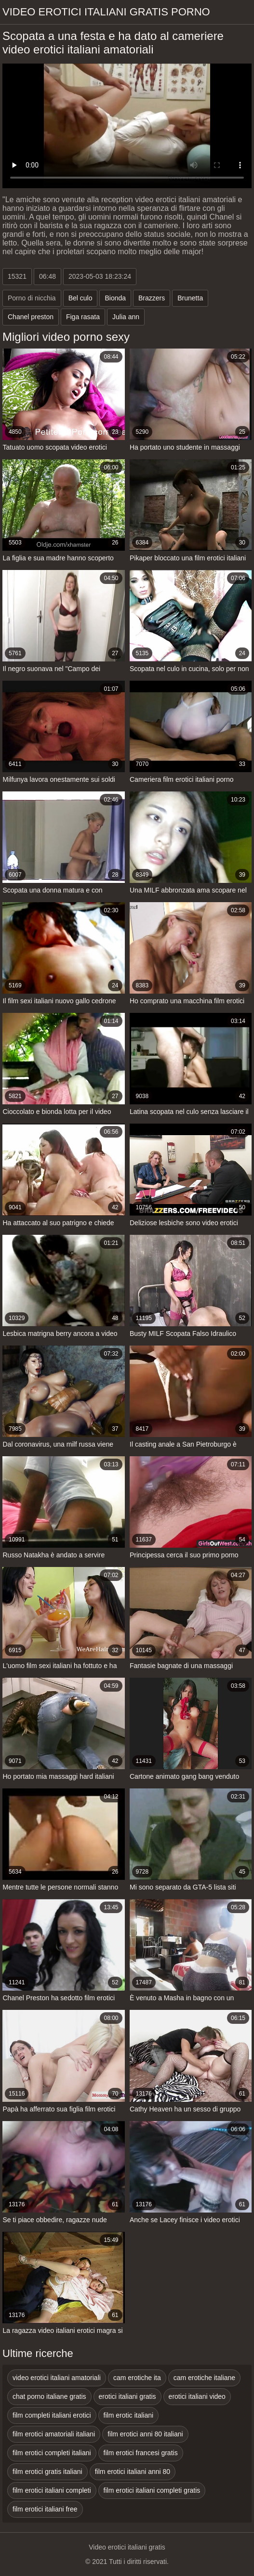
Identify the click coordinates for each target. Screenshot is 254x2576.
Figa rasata (83, 317)
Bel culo (80, 298)
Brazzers (151, 298)
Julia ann (125, 317)
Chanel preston (30, 317)
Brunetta (190, 298)
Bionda (115, 298)
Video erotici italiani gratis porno (106, 12)
